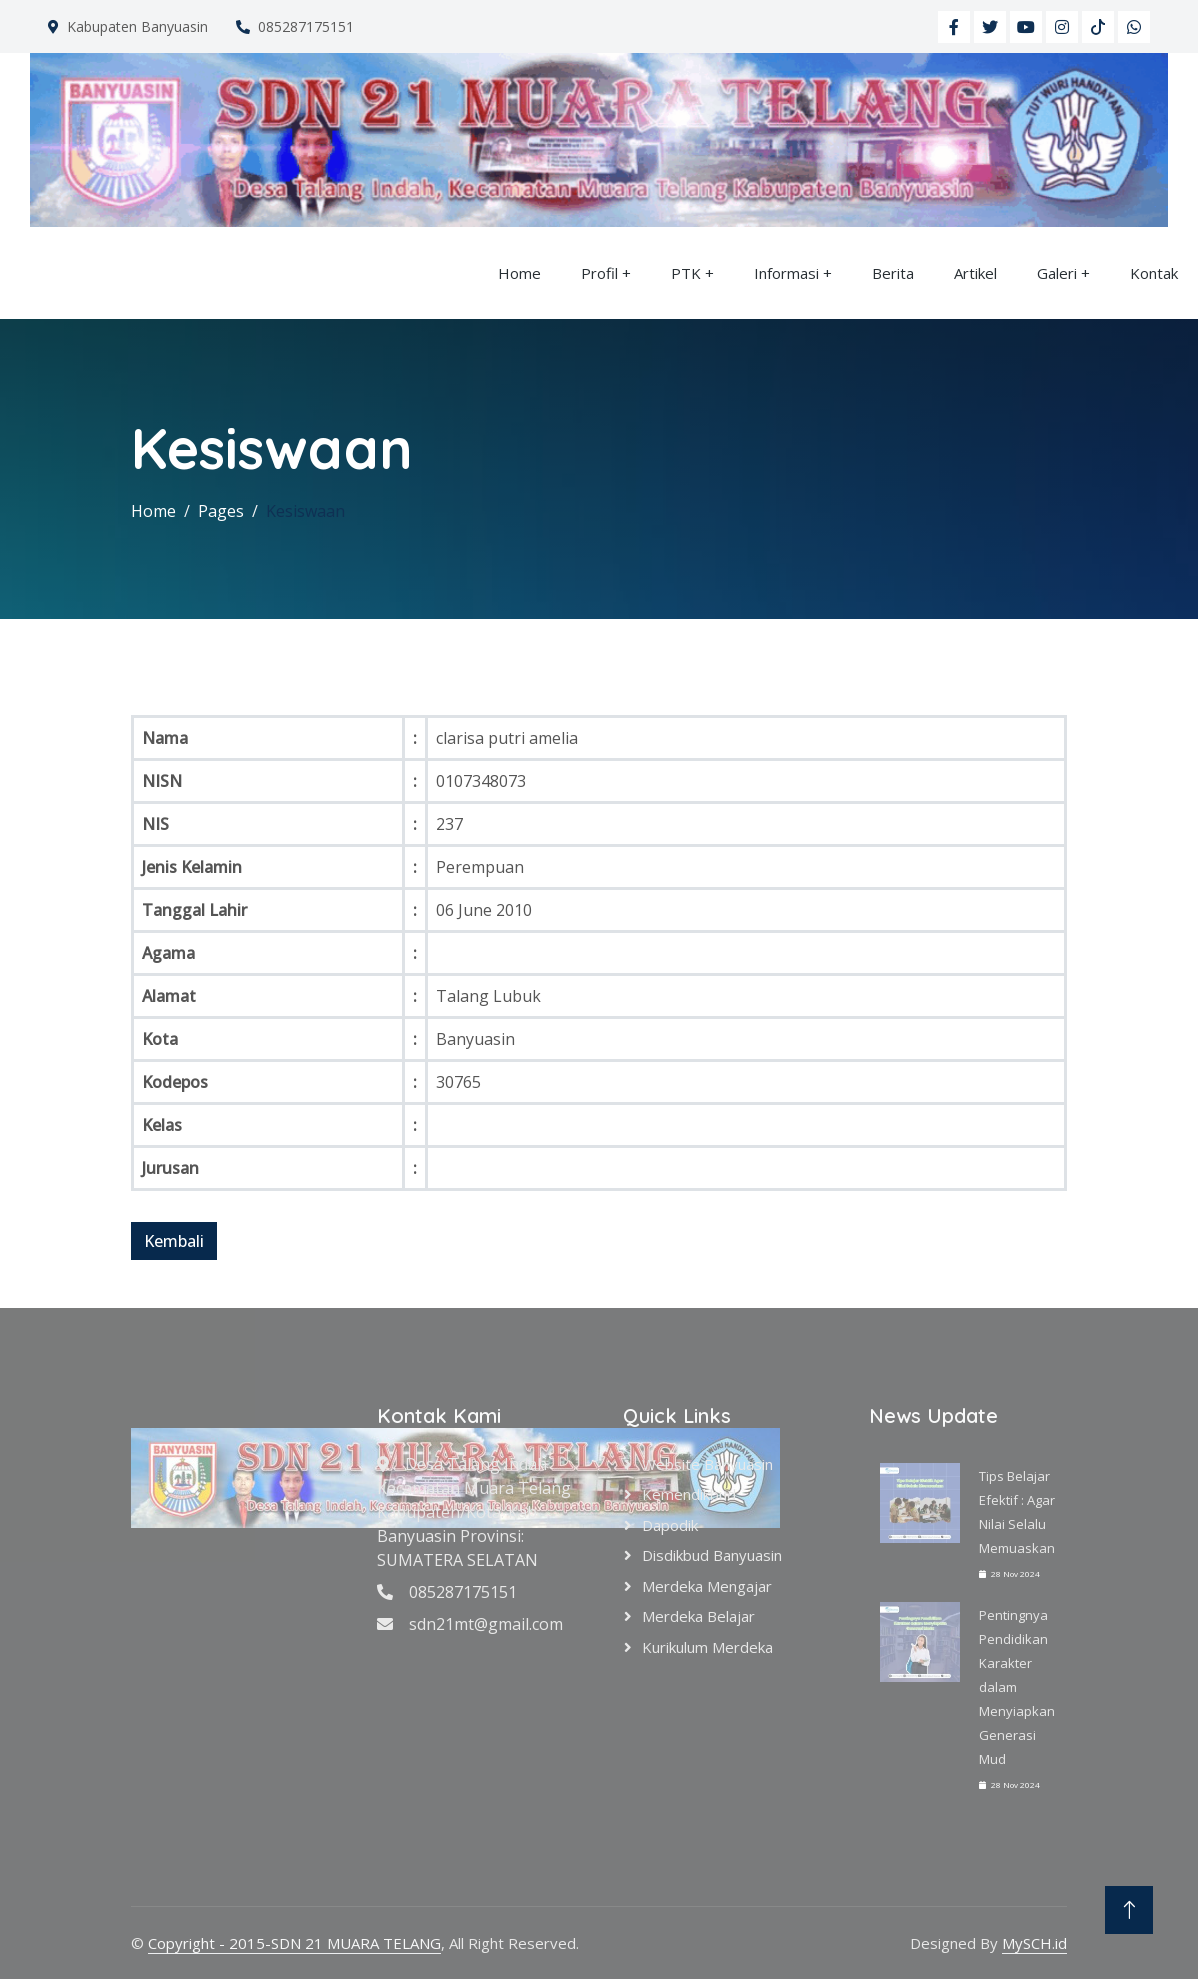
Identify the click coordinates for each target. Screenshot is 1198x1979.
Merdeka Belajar (698, 1616)
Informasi (786, 273)
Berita (893, 273)
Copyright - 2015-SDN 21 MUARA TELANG (294, 1943)
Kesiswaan (305, 511)
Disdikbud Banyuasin (712, 1555)
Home (519, 273)
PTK (686, 273)
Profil (599, 273)
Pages (221, 511)
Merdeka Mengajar (707, 1586)
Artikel (975, 273)
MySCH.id (1034, 1943)
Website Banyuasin (707, 1464)
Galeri (1057, 273)
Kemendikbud (689, 1494)
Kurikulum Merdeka (707, 1647)
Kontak (1154, 273)
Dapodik (670, 1525)
